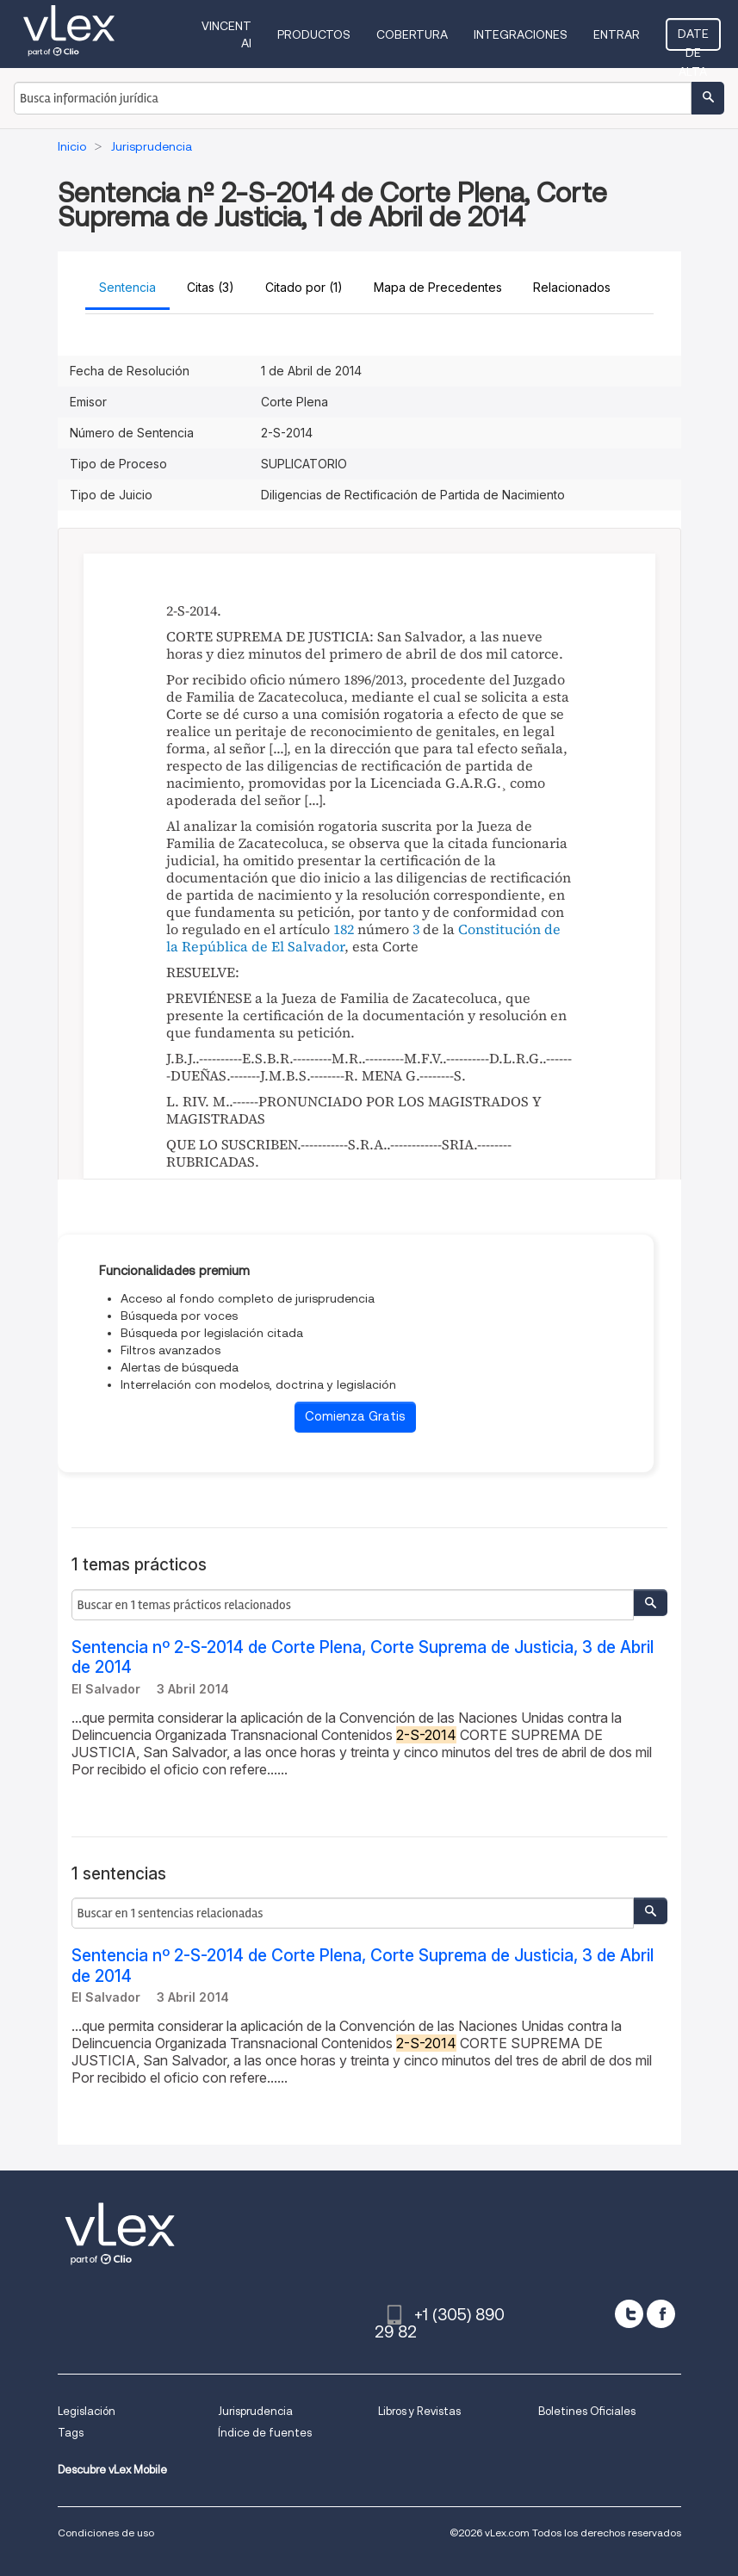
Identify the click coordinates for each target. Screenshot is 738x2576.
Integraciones (520, 34)
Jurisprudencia (255, 2411)
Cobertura (412, 34)
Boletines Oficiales (587, 2411)
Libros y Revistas (419, 2411)
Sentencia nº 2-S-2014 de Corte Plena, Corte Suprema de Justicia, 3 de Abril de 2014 (362, 1657)
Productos (313, 34)
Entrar (616, 34)
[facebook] (661, 2314)
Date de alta (693, 39)
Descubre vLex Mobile (112, 2469)
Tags (71, 2432)
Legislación (86, 2411)
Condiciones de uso (106, 2532)
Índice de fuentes (265, 2432)
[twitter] (629, 2314)
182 (343, 929)
